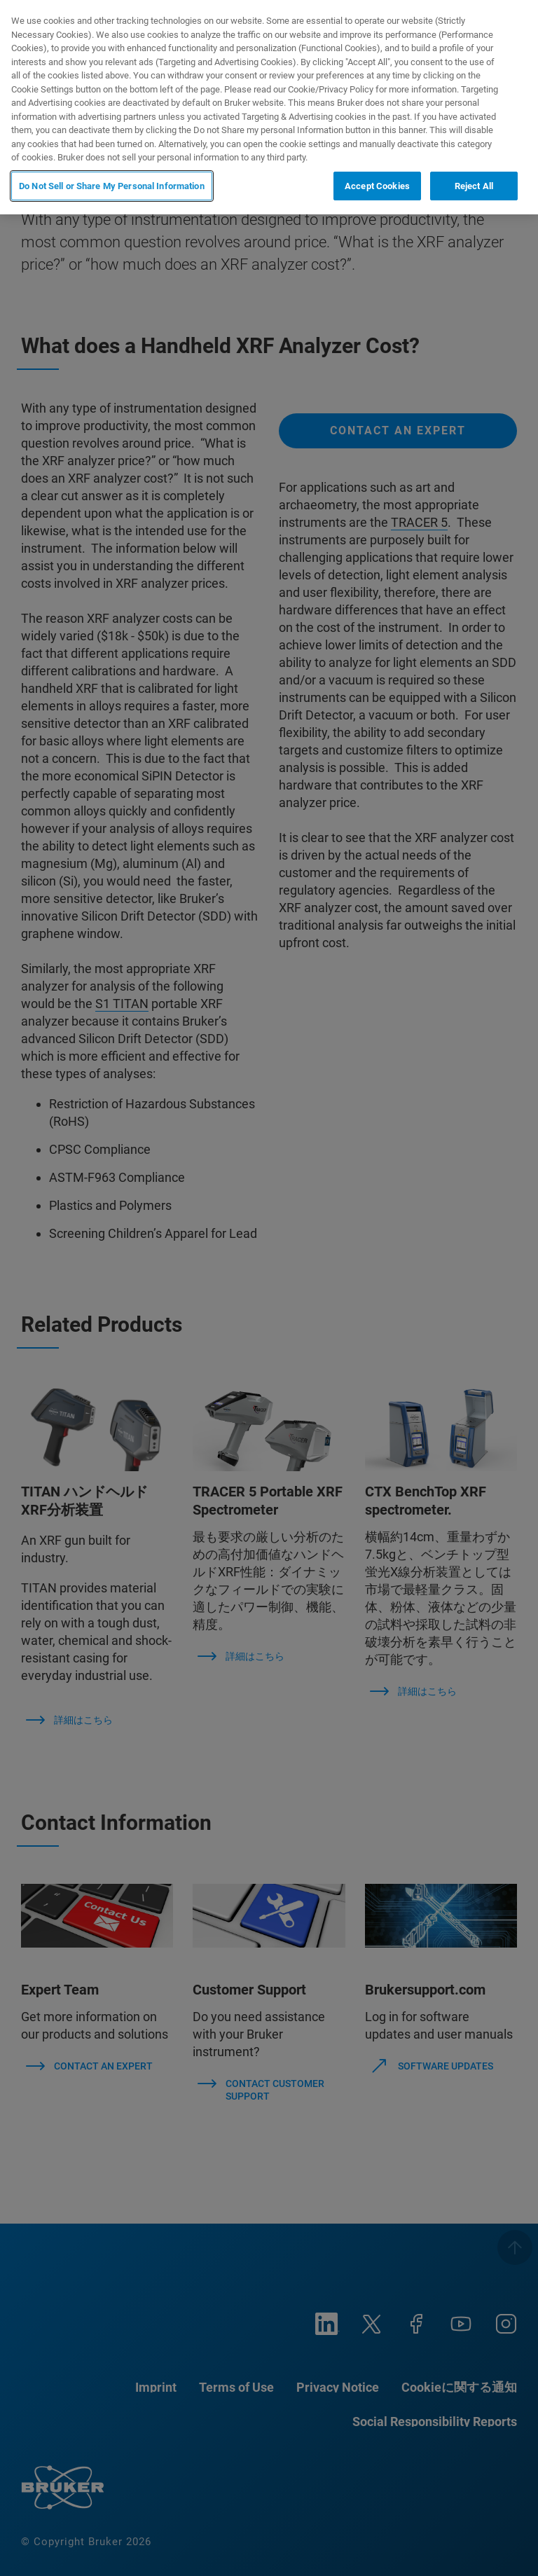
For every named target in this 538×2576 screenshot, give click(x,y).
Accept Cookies (377, 186)
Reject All (474, 186)
